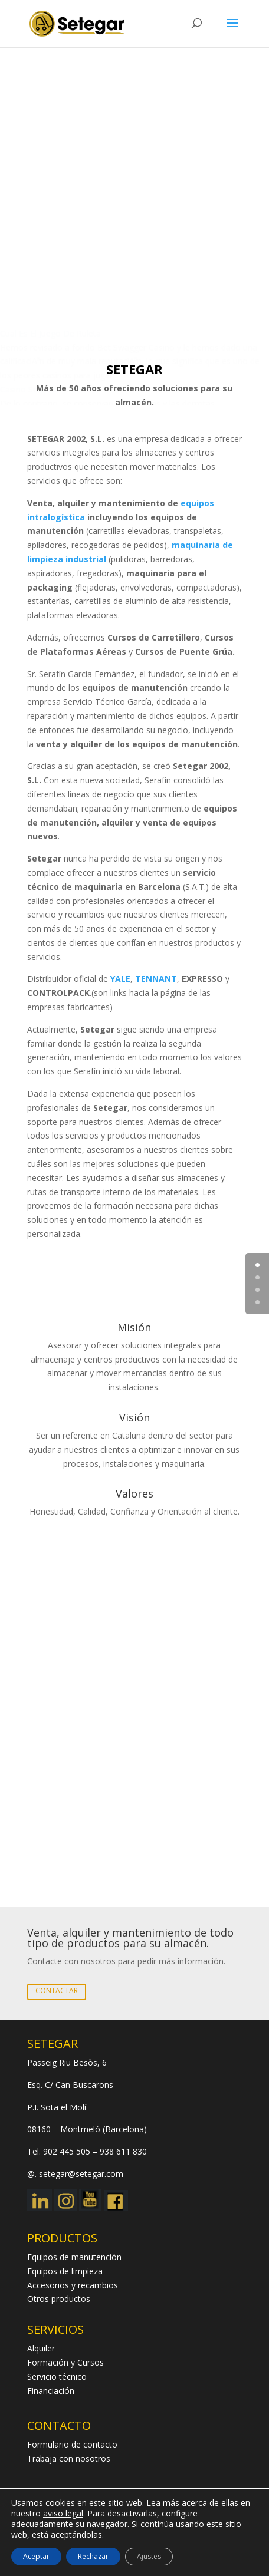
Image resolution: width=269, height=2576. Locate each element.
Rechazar (93, 2556)
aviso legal (63, 2513)
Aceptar (36, 2556)
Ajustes (149, 2556)
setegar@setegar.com (81, 2173)
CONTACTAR (56, 1990)
